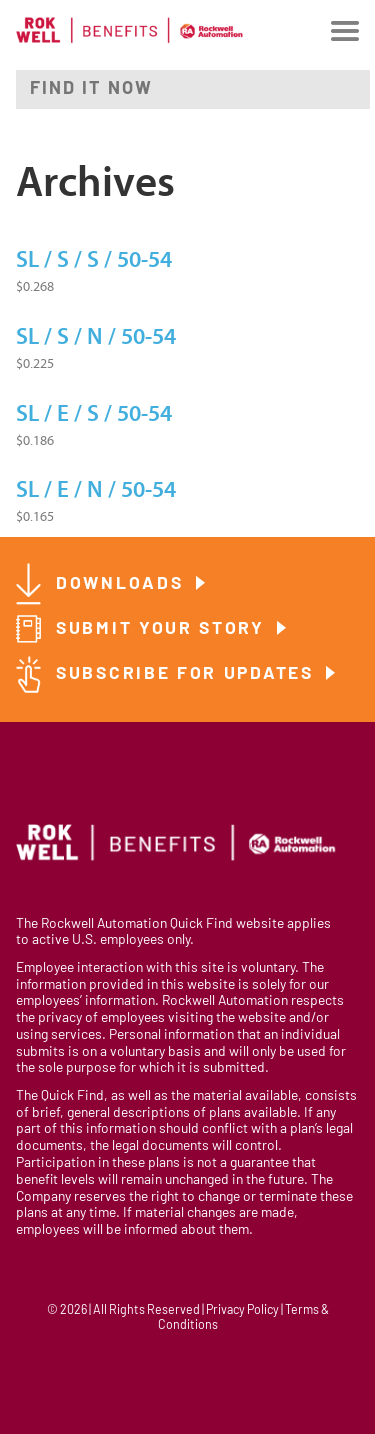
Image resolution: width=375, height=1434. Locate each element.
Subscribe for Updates (188, 674)
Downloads (123, 584)
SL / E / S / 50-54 (94, 414)
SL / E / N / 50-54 (96, 490)
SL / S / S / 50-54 (94, 260)
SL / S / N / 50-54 (96, 337)
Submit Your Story (164, 629)
